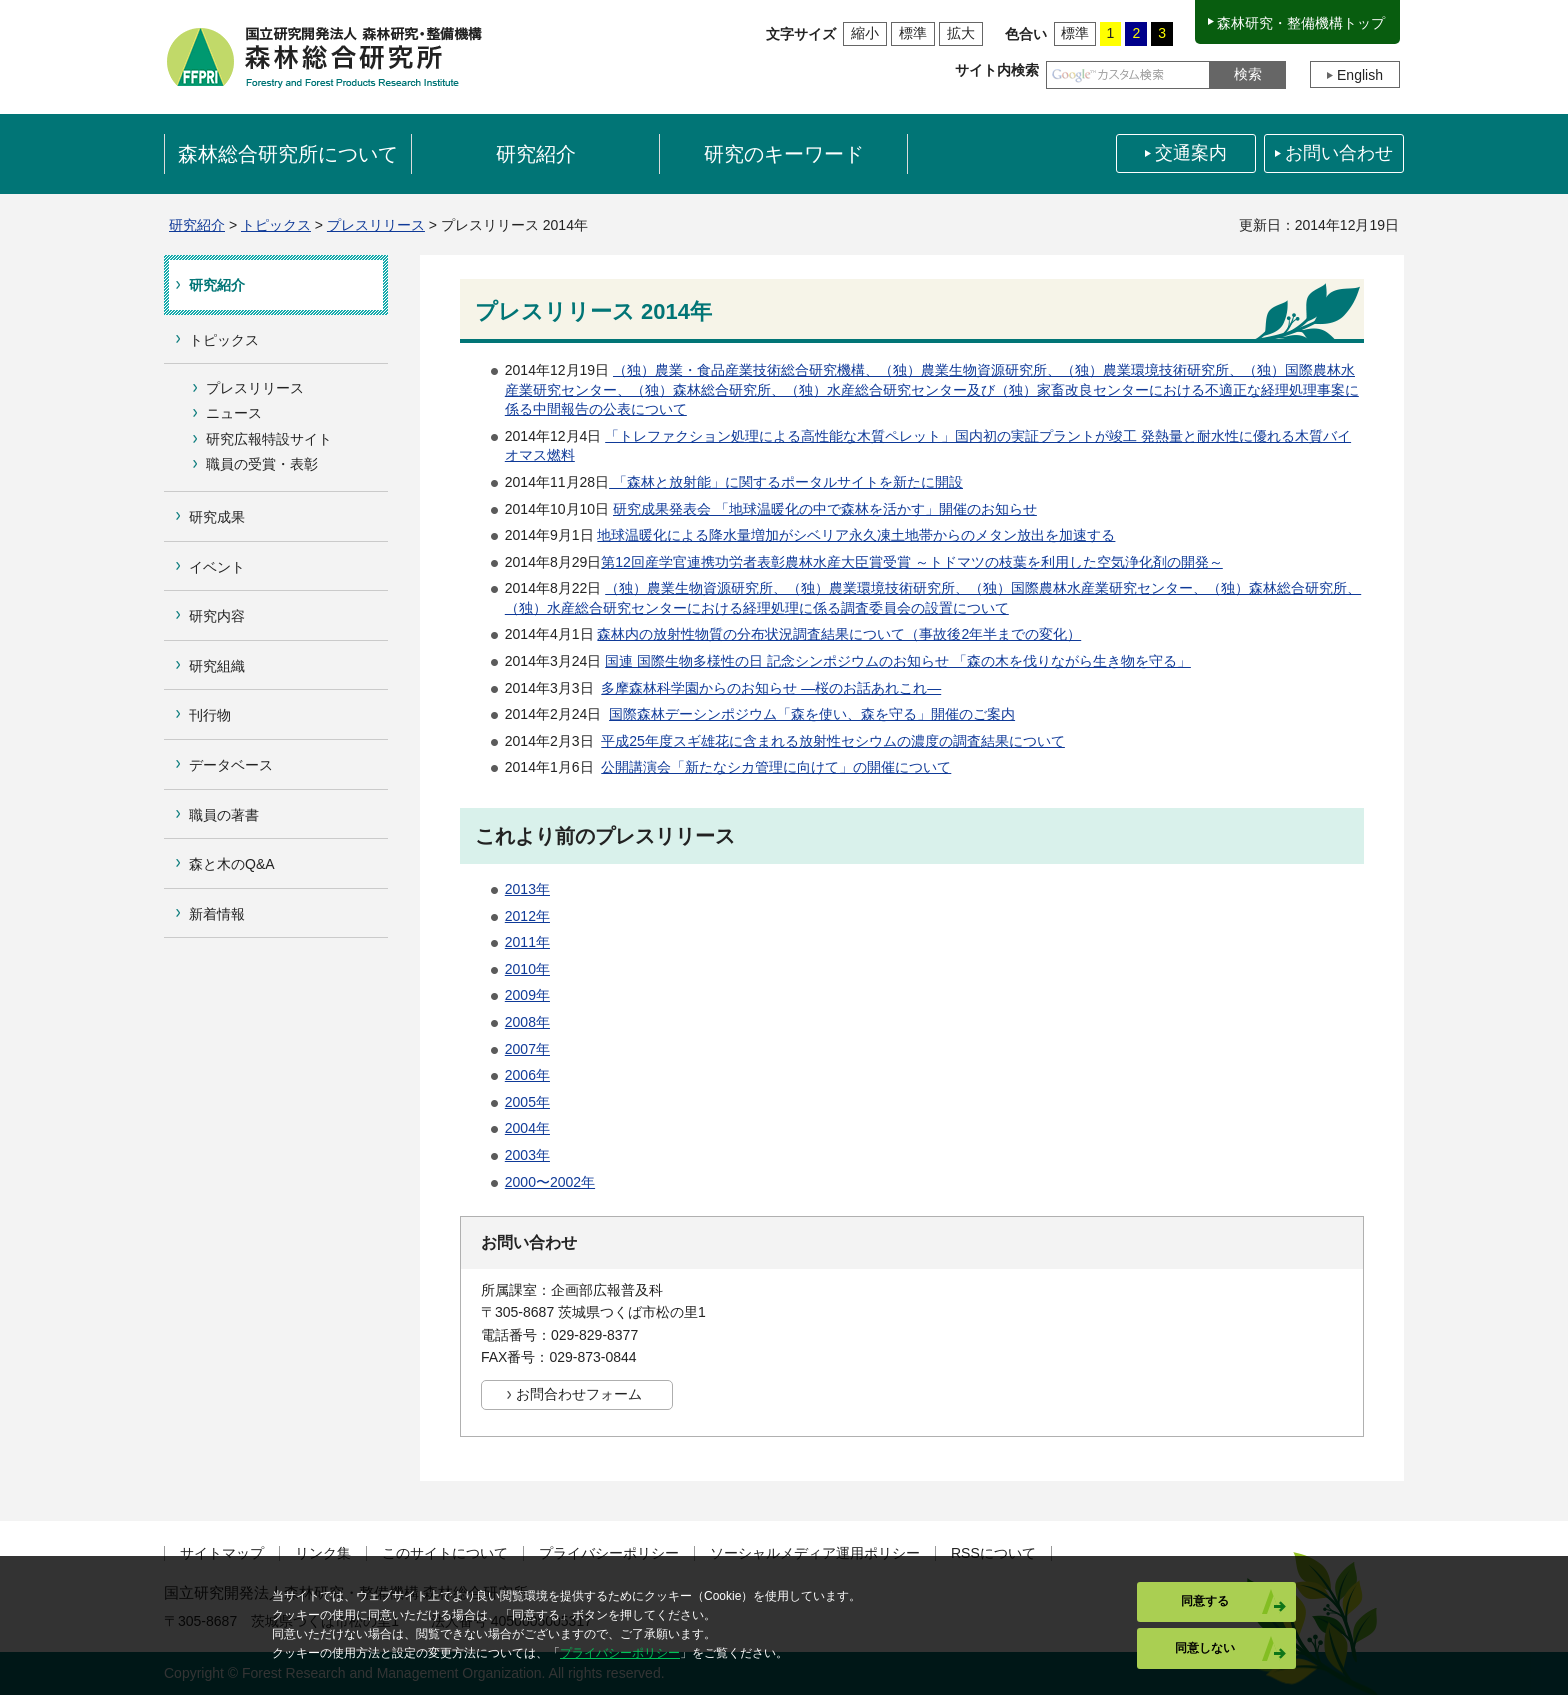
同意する (1205, 1601)
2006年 (527, 1075)
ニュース (234, 413)
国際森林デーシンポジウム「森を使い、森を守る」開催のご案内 (812, 714)
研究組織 (217, 666)
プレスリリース (376, 225)
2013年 (527, 889)
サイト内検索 (997, 70)
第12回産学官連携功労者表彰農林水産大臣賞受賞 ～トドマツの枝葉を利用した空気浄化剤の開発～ (911, 562)
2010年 (527, 969)
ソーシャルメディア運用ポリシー (815, 1553)
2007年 (527, 1049)
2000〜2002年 (550, 1182)
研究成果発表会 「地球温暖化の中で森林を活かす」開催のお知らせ (825, 509)
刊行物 (210, 715)
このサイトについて (445, 1553)
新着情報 (217, 914)
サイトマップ (222, 1553)
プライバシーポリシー (609, 1553)
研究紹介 (197, 225)
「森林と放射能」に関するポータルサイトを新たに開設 (786, 482)
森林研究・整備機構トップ (1301, 23)
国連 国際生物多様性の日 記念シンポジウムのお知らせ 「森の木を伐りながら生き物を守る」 (898, 661)
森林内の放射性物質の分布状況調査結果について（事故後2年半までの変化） (839, 634)
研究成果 (217, 517)
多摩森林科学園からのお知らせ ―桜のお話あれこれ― (771, 688)
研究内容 (217, 616)
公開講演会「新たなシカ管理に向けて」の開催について (776, 767)
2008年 (527, 1022)
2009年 (527, 995)
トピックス (276, 225)
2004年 (527, 1128)
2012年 (527, 916)
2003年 (527, 1155)
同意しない (1205, 1648)
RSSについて (993, 1553)
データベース (231, 765)
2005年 (527, 1102)
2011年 (527, 942)
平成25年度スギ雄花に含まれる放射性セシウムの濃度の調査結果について (833, 741)
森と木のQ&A (232, 864)
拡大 (961, 33)
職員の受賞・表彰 (262, 464)
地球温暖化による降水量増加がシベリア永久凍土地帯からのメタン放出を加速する (856, 535)
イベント (217, 567)
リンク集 (323, 1553)
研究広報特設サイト (269, 439)
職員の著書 (224, 815)
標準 (913, 33)
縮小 (865, 33)
